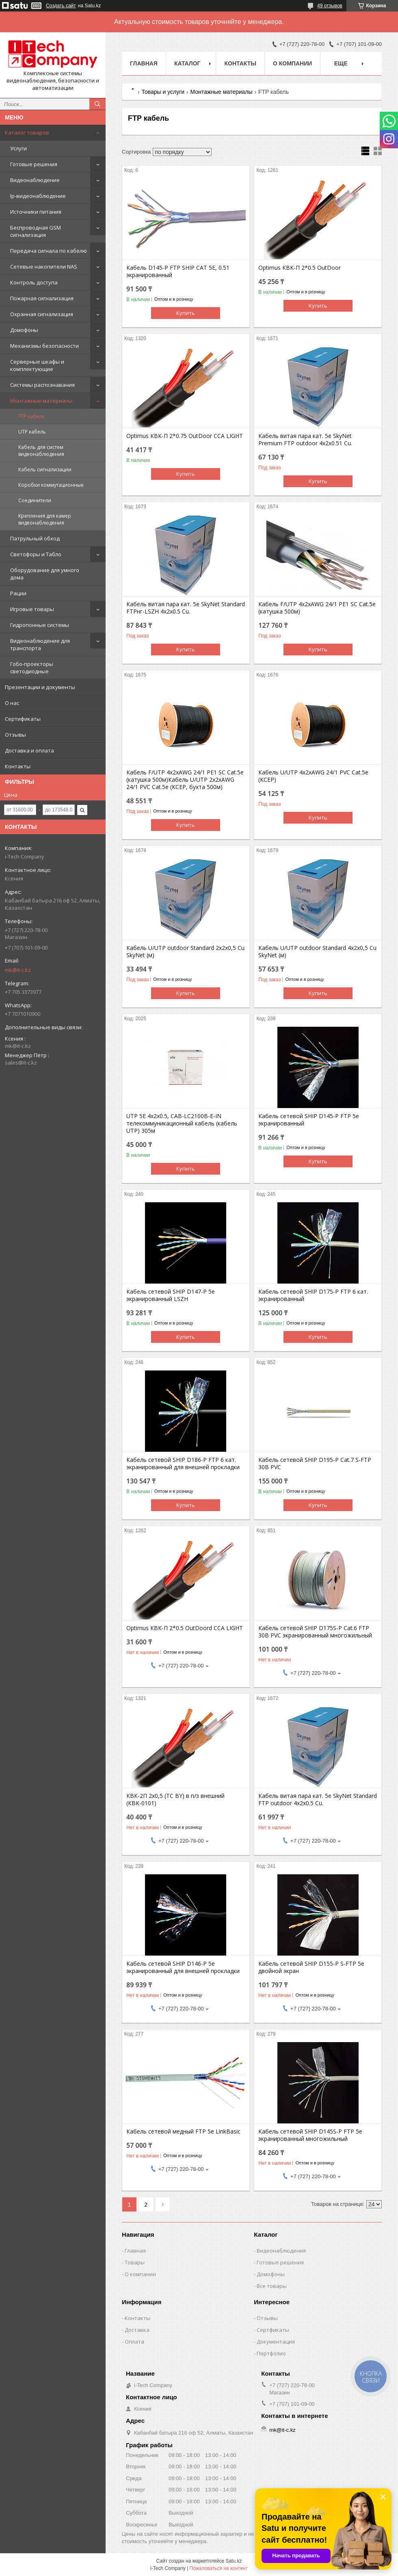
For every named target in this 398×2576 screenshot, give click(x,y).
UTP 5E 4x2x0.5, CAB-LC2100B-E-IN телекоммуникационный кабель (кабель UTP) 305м (181, 1123)
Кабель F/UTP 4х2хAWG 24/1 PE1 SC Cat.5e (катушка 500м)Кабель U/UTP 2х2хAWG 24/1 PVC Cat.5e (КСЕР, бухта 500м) (185, 780)
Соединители (34, 500)
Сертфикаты (273, 2329)
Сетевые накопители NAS (43, 266)
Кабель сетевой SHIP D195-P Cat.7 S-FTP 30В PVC (314, 1463)
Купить (185, 313)
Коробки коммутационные (51, 484)
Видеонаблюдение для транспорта (40, 644)
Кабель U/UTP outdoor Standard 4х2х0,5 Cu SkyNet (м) (317, 951)
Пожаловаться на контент (219, 2568)
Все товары (272, 2286)
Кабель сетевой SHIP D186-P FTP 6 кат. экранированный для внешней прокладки (183, 1463)
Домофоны (24, 330)
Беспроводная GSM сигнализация (35, 231)
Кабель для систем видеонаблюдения (41, 451)
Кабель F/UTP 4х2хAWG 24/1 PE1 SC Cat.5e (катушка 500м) (317, 608)
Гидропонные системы (39, 625)
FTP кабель (31, 416)
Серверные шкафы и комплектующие (37, 365)
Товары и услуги (162, 92)
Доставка (137, 2329)
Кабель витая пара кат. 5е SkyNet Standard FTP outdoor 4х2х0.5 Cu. (317, 1799)
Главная (144, 63)
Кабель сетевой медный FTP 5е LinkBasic (183, 2131)
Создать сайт (61, 6)
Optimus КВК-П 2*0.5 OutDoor (299, 267)
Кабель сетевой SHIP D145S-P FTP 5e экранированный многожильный (310, 2135)
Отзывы (15, 734)
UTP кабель (32, 431)
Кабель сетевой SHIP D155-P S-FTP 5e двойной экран (311, 1967)
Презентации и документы (40, 687)
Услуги (18, 148)
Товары (135, 2262)
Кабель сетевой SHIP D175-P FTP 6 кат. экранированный (313, 1295)
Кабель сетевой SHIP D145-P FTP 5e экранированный (308, 1119)
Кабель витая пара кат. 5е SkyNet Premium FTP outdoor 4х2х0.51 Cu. (305, 439)
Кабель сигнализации (44, 469)
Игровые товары (32, 609)
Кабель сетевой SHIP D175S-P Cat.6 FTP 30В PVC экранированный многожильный (315, 1631)
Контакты (17, 766)
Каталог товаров (27, 132)
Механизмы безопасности (44, 345)
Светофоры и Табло (35, 554)
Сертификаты (23, 718)
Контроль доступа (34, 282)
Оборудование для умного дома (44, 573)
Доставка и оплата (29, 750)
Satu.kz (233, 2561)
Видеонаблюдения (281, 2250)
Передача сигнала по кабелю (48, 250)
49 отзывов (329, 6)
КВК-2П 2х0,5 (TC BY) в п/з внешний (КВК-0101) (175, 1799)
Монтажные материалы (41, 400)
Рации (18, 593)
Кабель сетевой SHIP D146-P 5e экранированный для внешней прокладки (183, 1967)
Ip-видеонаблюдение (38, 195)
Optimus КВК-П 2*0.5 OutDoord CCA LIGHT (184, 1628)
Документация (276, 2341)
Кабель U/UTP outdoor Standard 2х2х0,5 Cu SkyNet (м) (185, 951)
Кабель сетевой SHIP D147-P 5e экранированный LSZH (170, 1295)
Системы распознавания (42, 384)
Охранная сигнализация (41, 314)
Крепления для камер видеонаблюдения (44, 519)
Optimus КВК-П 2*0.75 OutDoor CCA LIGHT (184, 436)
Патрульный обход (35, 538)
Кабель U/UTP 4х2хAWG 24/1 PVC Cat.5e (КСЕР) (313, 776)
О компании (292, 63)
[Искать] (97, 104)
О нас (12, 703)
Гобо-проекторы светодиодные (31, 667)
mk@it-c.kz (18, 970)
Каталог (187, 63)
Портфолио (271, 2353)
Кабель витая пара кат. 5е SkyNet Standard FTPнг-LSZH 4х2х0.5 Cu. (185, 608)
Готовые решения (33, 164)
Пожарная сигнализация (42, 298)
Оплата (134, 2341)
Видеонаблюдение (35, 180)
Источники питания (35, 211)
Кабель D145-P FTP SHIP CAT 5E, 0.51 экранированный (177, 271)
